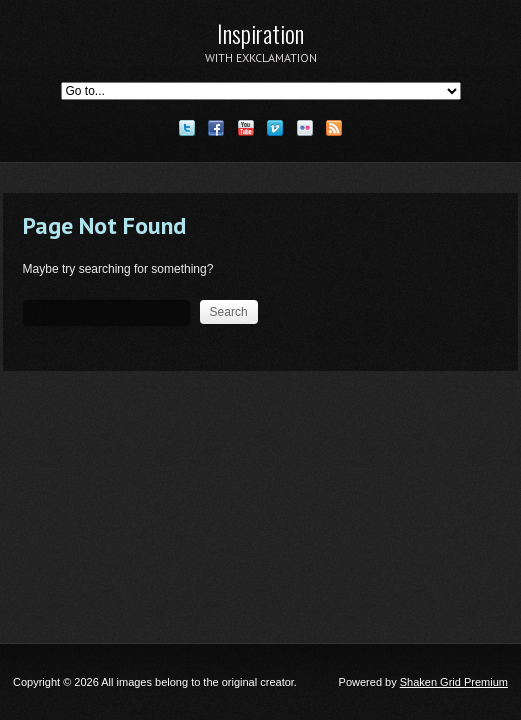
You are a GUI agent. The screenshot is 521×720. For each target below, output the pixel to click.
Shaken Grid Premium (454, 682)
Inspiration (260, 33)
